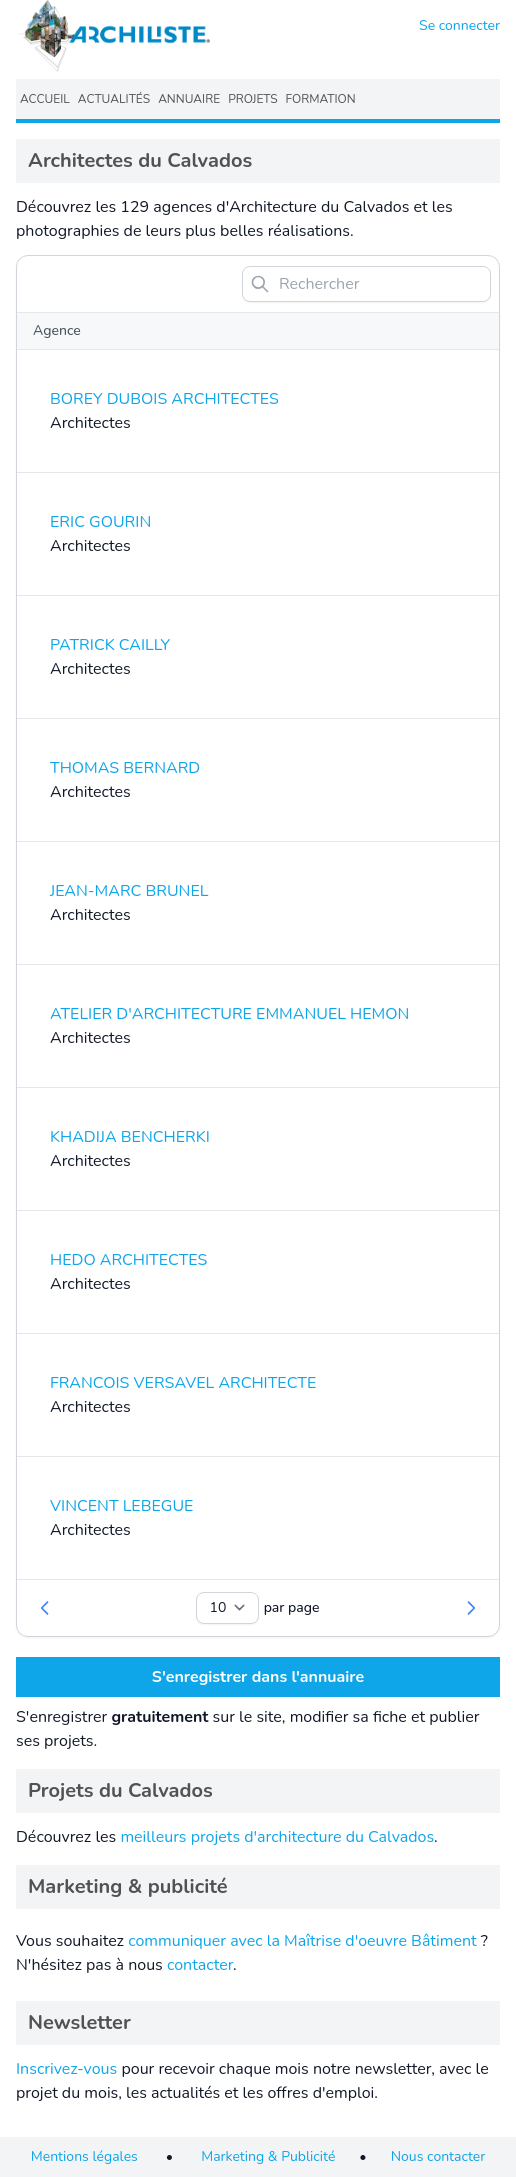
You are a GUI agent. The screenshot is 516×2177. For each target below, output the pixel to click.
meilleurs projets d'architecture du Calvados (277, 1837)
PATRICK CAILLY (110, 645)
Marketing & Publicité (268, 2156)
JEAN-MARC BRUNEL (129, 891)
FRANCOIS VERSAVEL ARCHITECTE (183, 1383)
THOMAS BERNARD (125, 768)
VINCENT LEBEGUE (121, 1506)
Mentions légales (84, 2156)
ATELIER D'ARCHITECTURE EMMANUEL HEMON (229, 1014)
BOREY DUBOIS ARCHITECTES (164, 399)
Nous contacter (438, 2156)
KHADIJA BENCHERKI (130, 1137)
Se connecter (459, 25)
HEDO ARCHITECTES (128, 1260)
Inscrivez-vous (66, 2069)
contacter (200, 1965)
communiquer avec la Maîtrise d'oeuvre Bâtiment (302, 1941)
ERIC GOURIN (100, 522)
